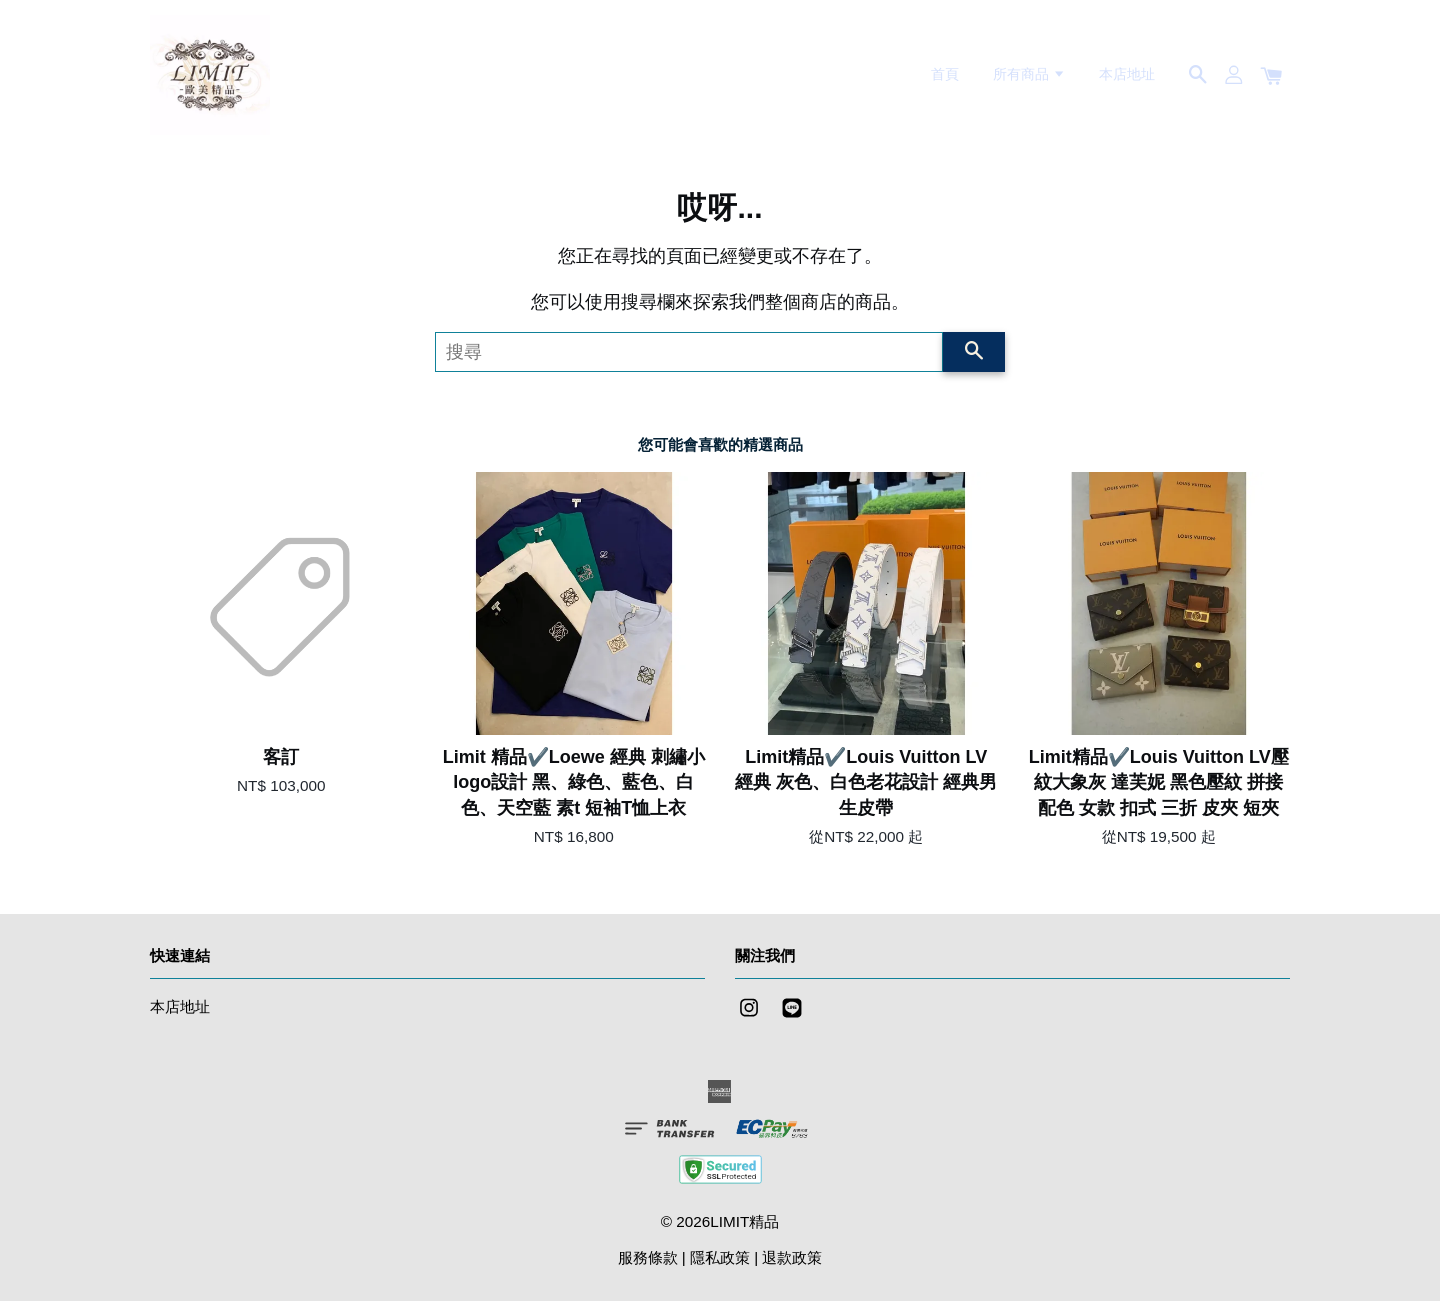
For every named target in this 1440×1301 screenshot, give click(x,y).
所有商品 (1029, 74)
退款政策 (792, 1257)
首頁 (945, 74)
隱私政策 (720, 1257)
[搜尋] (689, 352)
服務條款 (648, 1257)
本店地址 (1127, 74)
